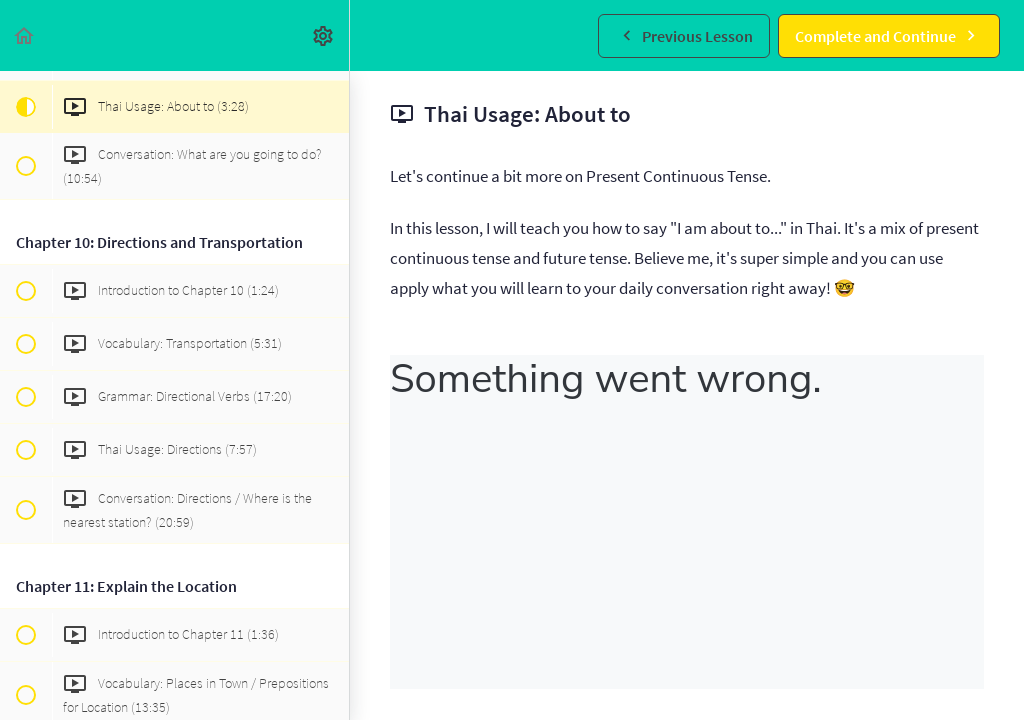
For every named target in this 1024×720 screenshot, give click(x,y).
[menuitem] (324, 35)
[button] (25, 35)
